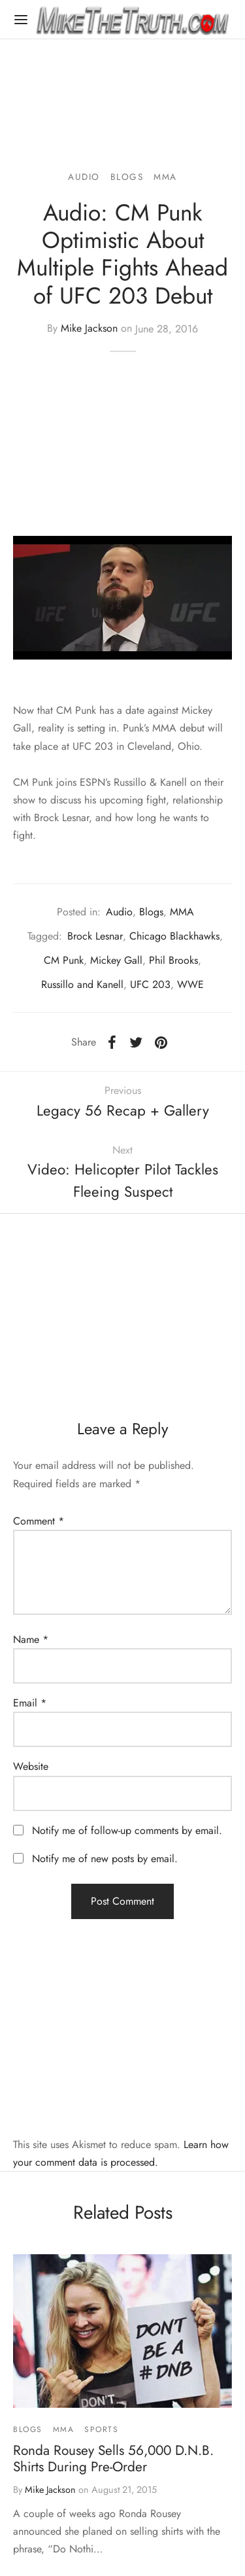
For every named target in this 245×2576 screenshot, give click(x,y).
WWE (190, 984)
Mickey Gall (116, 960)
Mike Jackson (89, 329)
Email (29, 1702)
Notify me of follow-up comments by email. (127, 1830)
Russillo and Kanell (82, 984)
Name (30, 1639)
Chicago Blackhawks (174, 936)
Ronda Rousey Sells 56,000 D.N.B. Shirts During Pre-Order (113, 2459)
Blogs (127, 176)
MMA (165, 176)
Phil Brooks (173, 960)
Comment (38, 1520)
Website (30, 1766)
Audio (84, 176)
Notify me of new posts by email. (105, 1858)
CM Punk (64, 960)
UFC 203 (150, 984)
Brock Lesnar (95, 936)
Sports (101, 2429)
